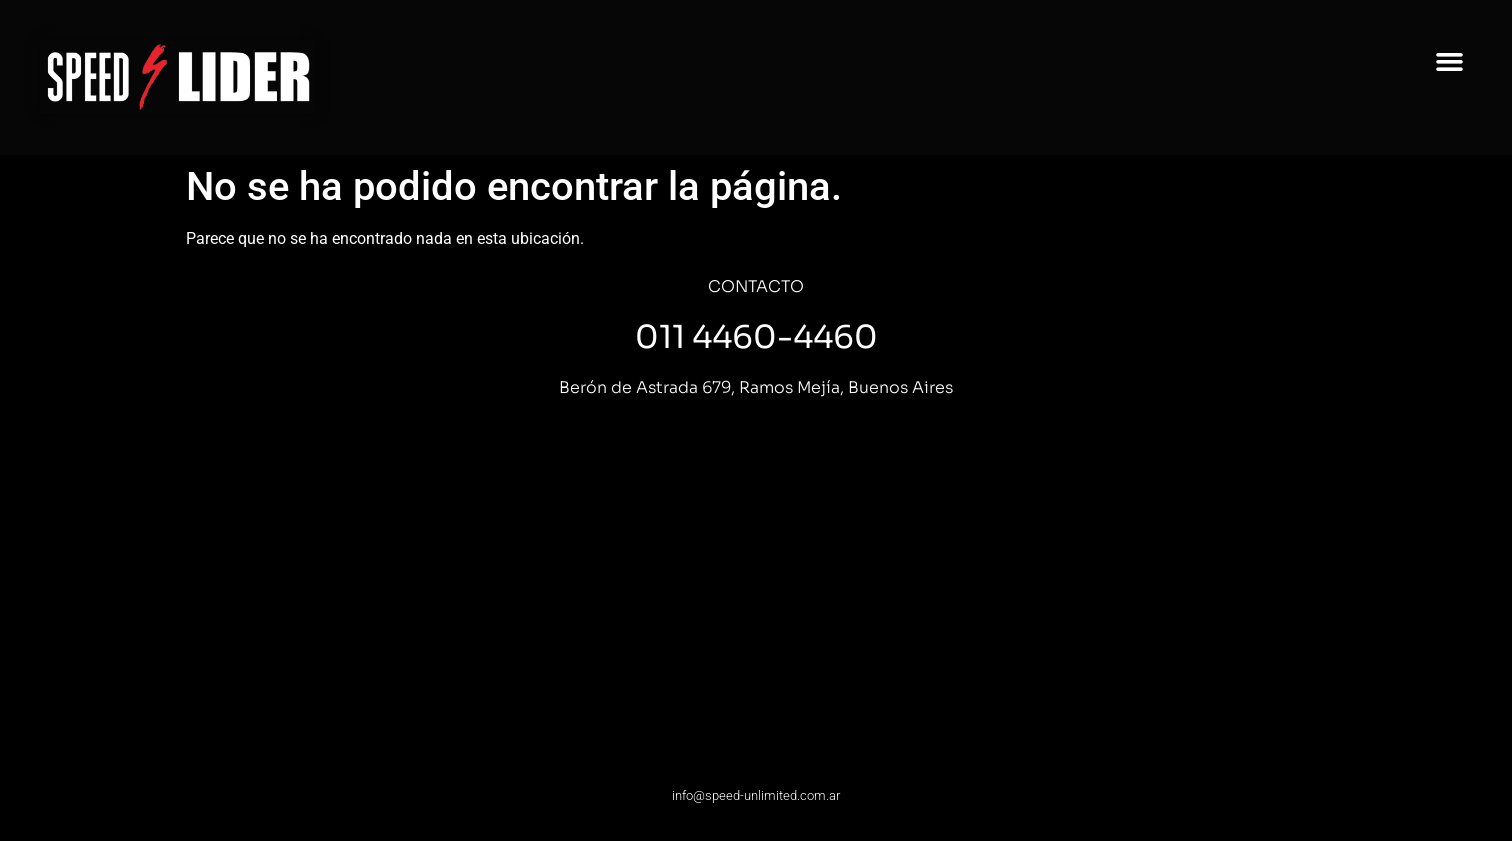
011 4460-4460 (756, 337)
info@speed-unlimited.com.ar (756, 795)
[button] (1450, 62)
